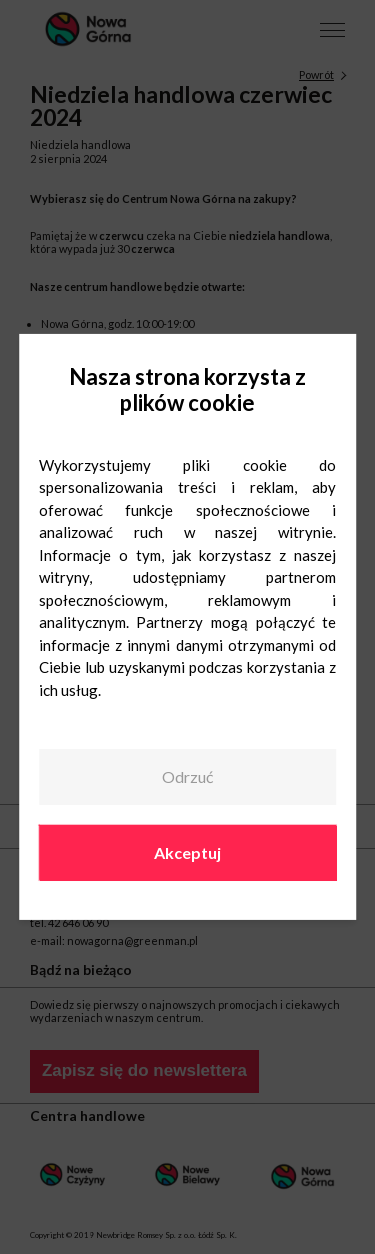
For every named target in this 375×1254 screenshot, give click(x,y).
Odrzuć (187, 776)
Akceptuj (187, 851)
